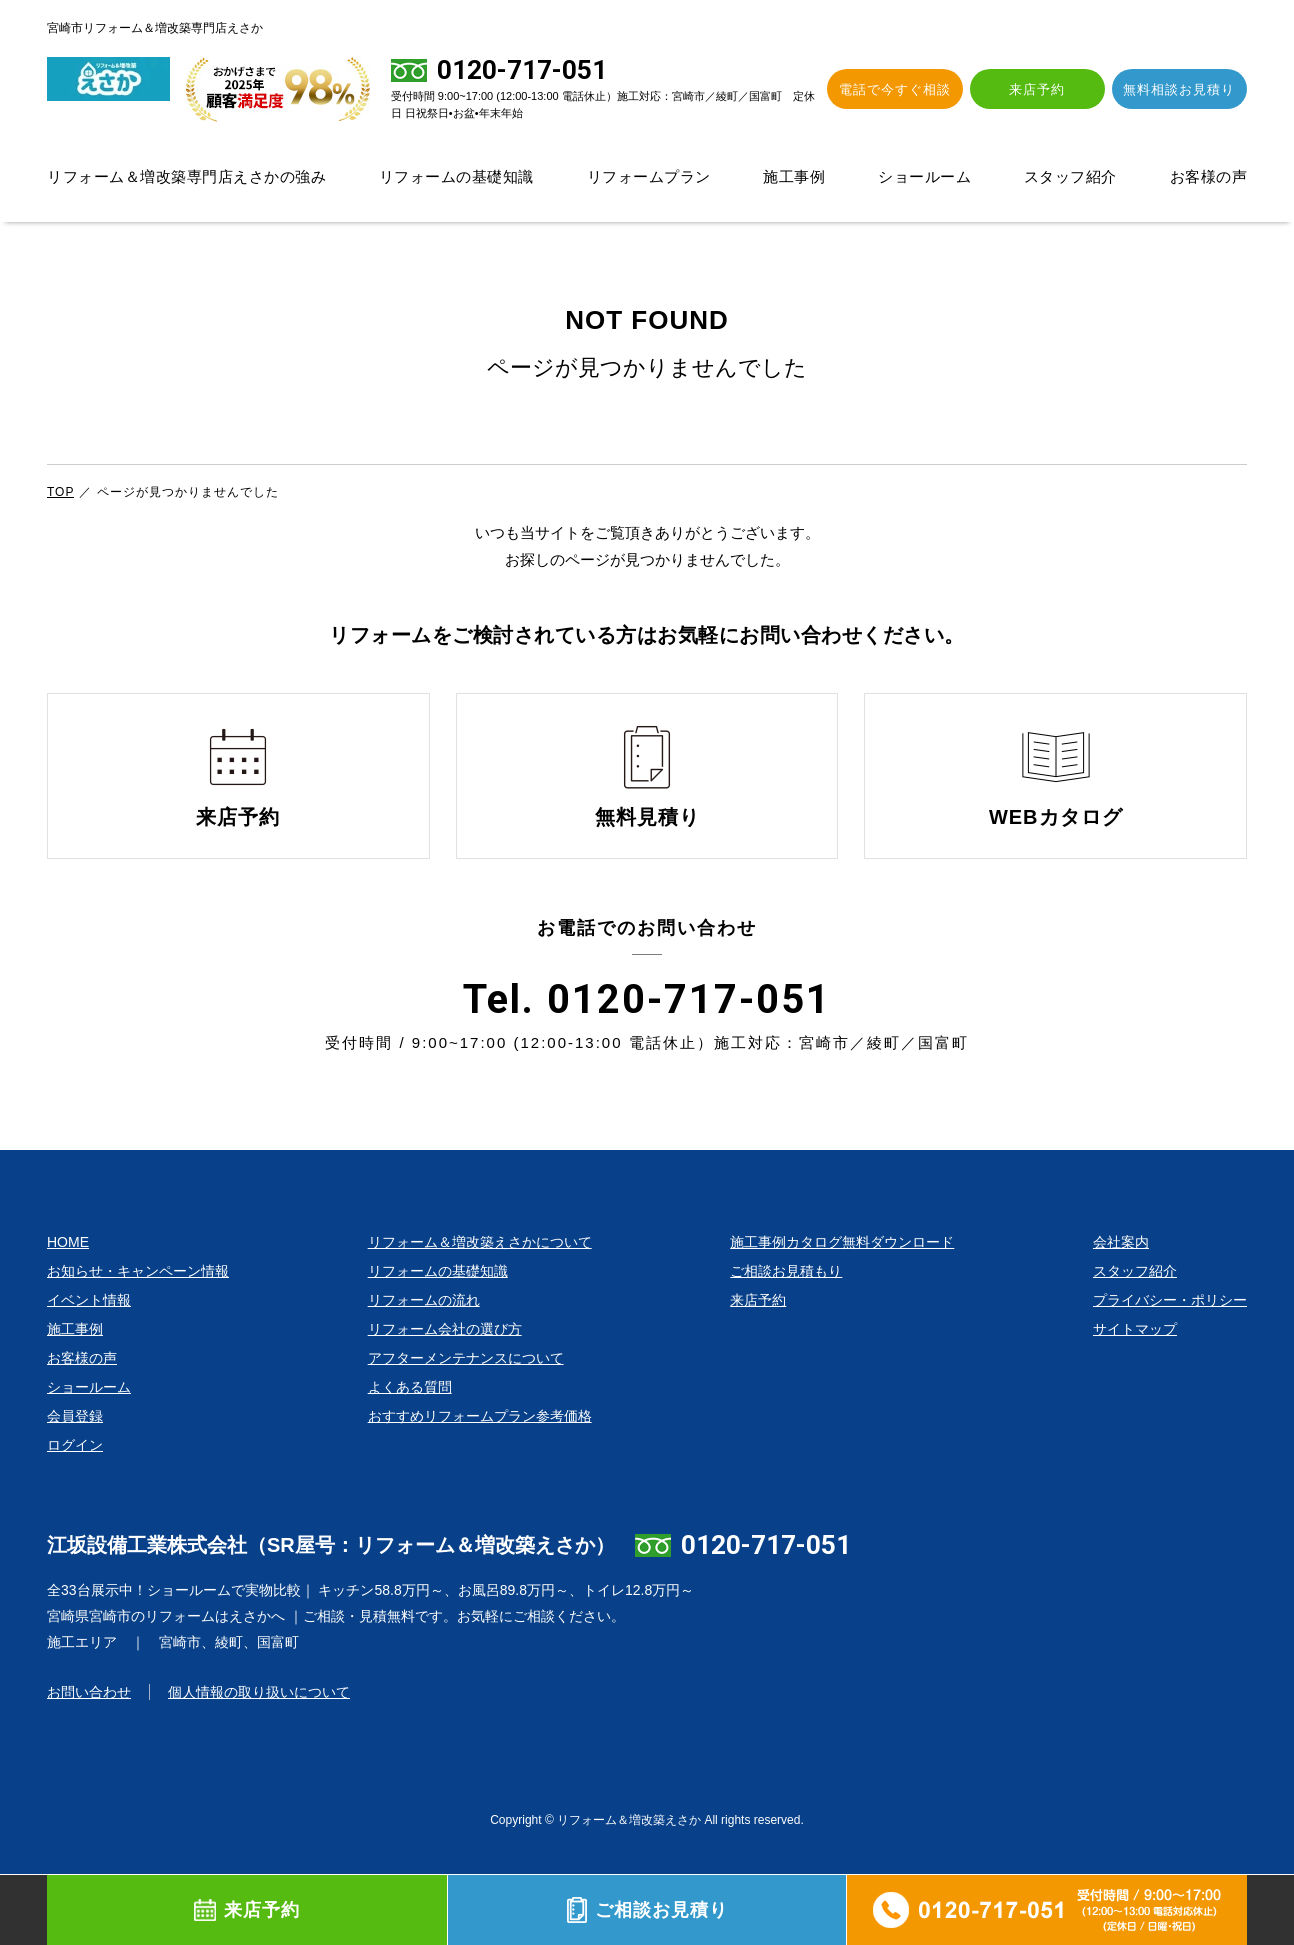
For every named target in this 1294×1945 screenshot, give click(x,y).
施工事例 (794, 176)
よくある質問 (410, 1421)
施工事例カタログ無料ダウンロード (842, 1276)
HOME (68, 1276)
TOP (60, 492)
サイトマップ (1135, 1363)
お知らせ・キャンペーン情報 (138, 1305)
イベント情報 (89, 1334)
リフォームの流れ (424, 1334)
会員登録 (75, 1450)
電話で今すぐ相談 (918, 89)
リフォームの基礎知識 (456, 176)
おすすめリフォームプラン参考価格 (480, 1450)
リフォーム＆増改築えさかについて (480, 1276)
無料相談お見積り (1184, 89)
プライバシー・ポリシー (1170, 1334)
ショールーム (924, 176)
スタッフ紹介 (1070, 176)
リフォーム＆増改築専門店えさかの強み (186, 176)
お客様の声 (1209, 176)
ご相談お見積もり (786, 1305)
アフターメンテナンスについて (466, 1392)
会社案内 (1121, 1276)
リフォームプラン (649, 176)
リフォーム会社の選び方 (445, 1363)
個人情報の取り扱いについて (259, 1726)
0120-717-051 (766, 1579)
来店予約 (1051, 89)
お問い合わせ (89, 1726)
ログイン (75, 1479)
